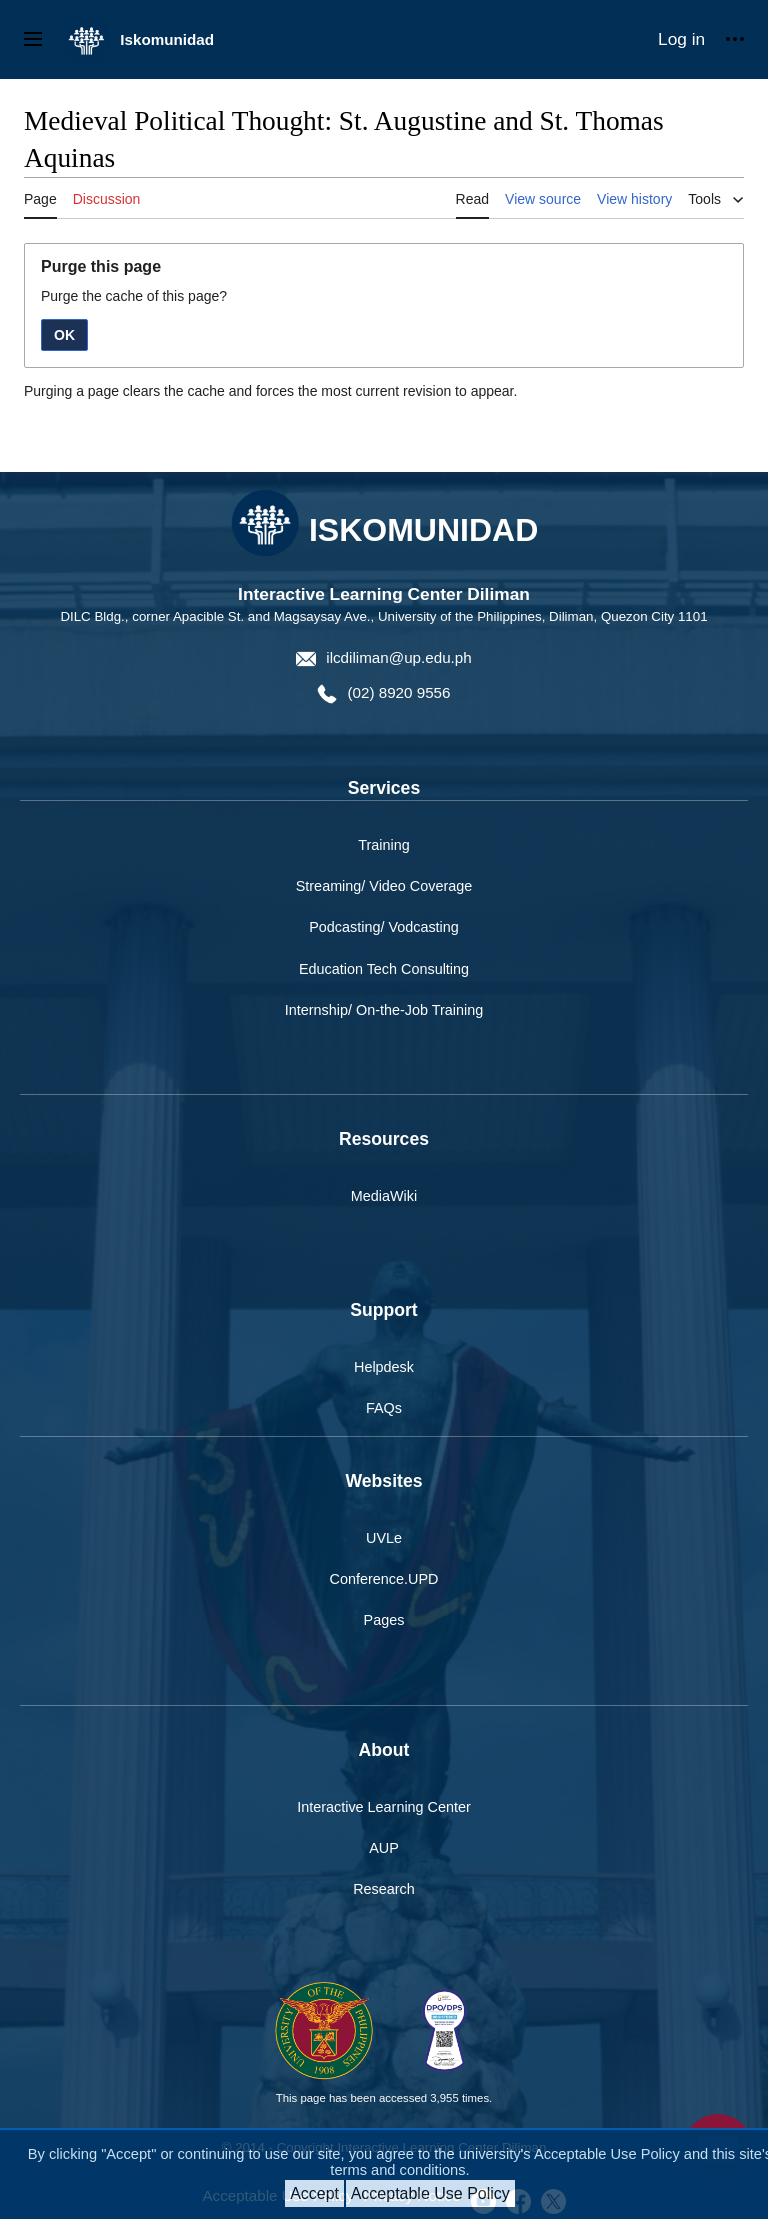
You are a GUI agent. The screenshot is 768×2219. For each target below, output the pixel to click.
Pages (384, 1620)
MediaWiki (384, 1196)
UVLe (384, 1538)
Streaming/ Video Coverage (384, 886)
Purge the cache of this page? (134, 296)
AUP (384, 1848)
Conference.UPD (384, 1579)
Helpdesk (384, 1367)
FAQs (384, 1408)
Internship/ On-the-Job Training (384, 1010)
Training (383, 845)
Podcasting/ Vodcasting (384, 927)
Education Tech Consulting (384, 969)
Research (384, 1889)
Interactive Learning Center (384, 1807)
